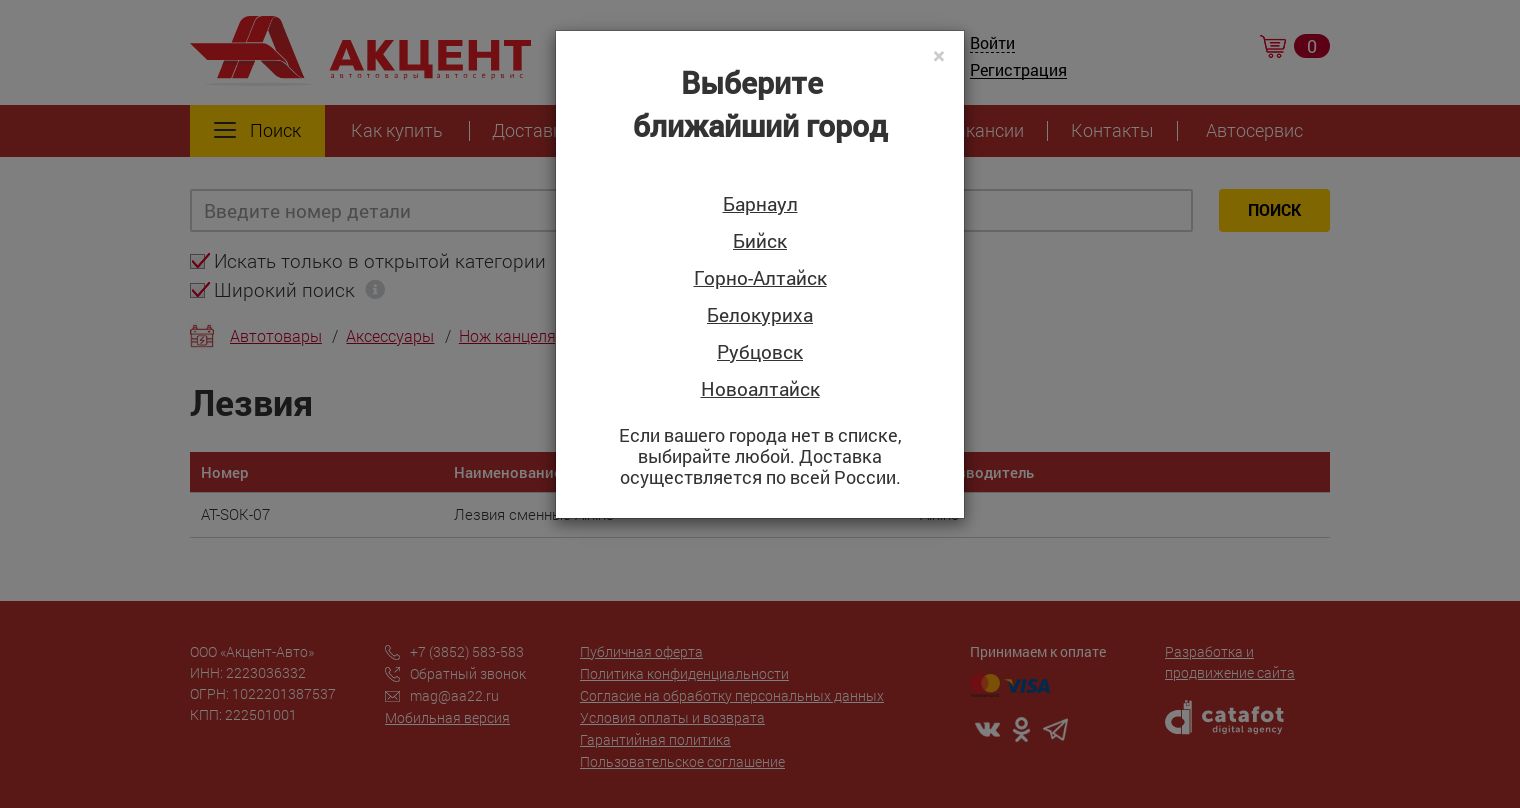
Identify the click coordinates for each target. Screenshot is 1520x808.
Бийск (760, 241)
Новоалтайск (760, 389)
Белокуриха (760, 315)
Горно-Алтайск (760, 278)
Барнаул (760, 204)
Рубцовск (760, 352)
